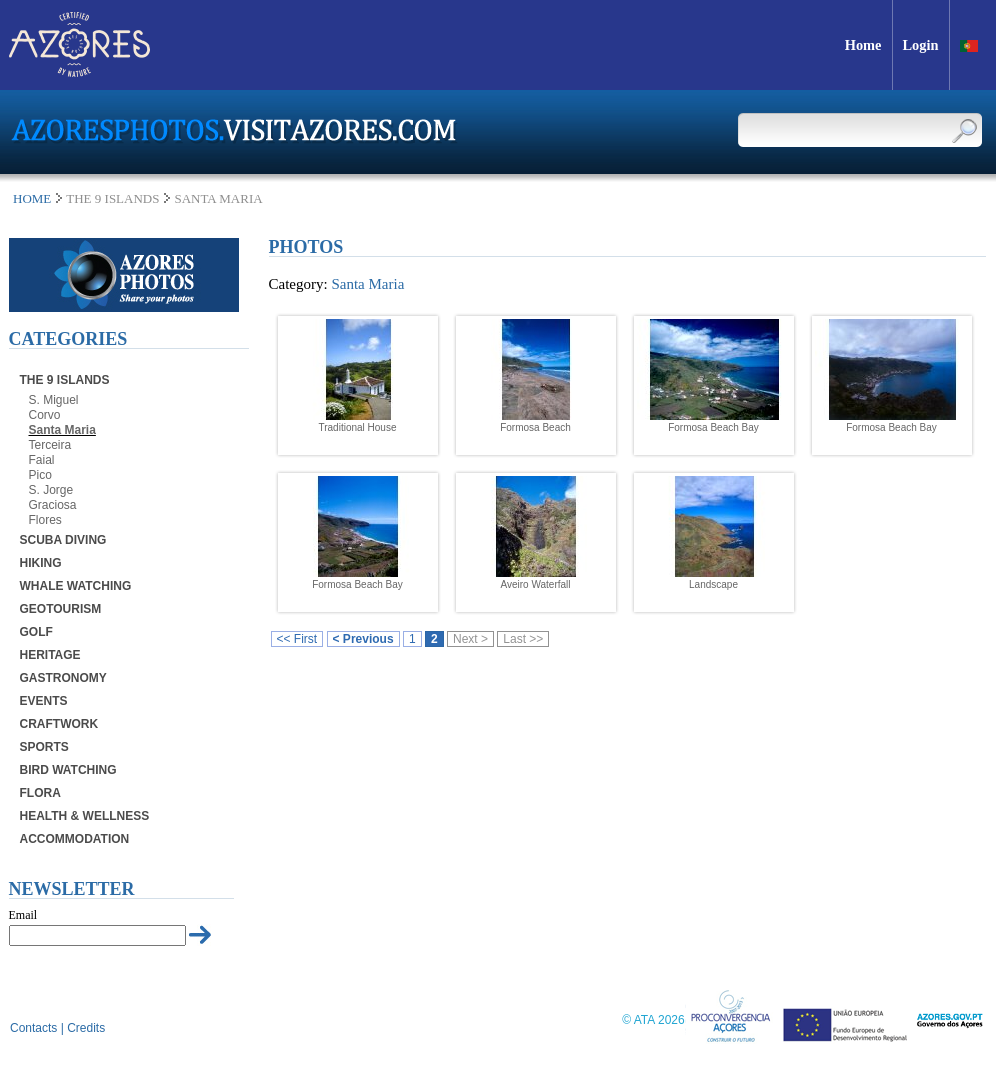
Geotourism (61, 609)
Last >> (523, 639)
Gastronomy (63, 678)
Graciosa (53, 505)
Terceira (50, 445)
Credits (86, 1028)
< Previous (363, 639)
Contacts (33, 1028)
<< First (297, 639)
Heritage (50, 655)
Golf (36, 632)
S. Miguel (54, 400)
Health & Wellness (85, 816)
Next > (470, 639)
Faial (42, 460)
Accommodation (75, 839)
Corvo (45, 415)
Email (23, 915)
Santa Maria (62, 430)
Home (32, 198)
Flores (45, 520)
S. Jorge (51, 490)
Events (44, 701)
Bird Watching (68, 770)
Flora (40, 793)
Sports (44, 747)
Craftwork (59, 724)
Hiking (41, 563)
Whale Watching (76, 586)
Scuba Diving (63, 540)
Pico (40, 475)
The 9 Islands (65, 380)
